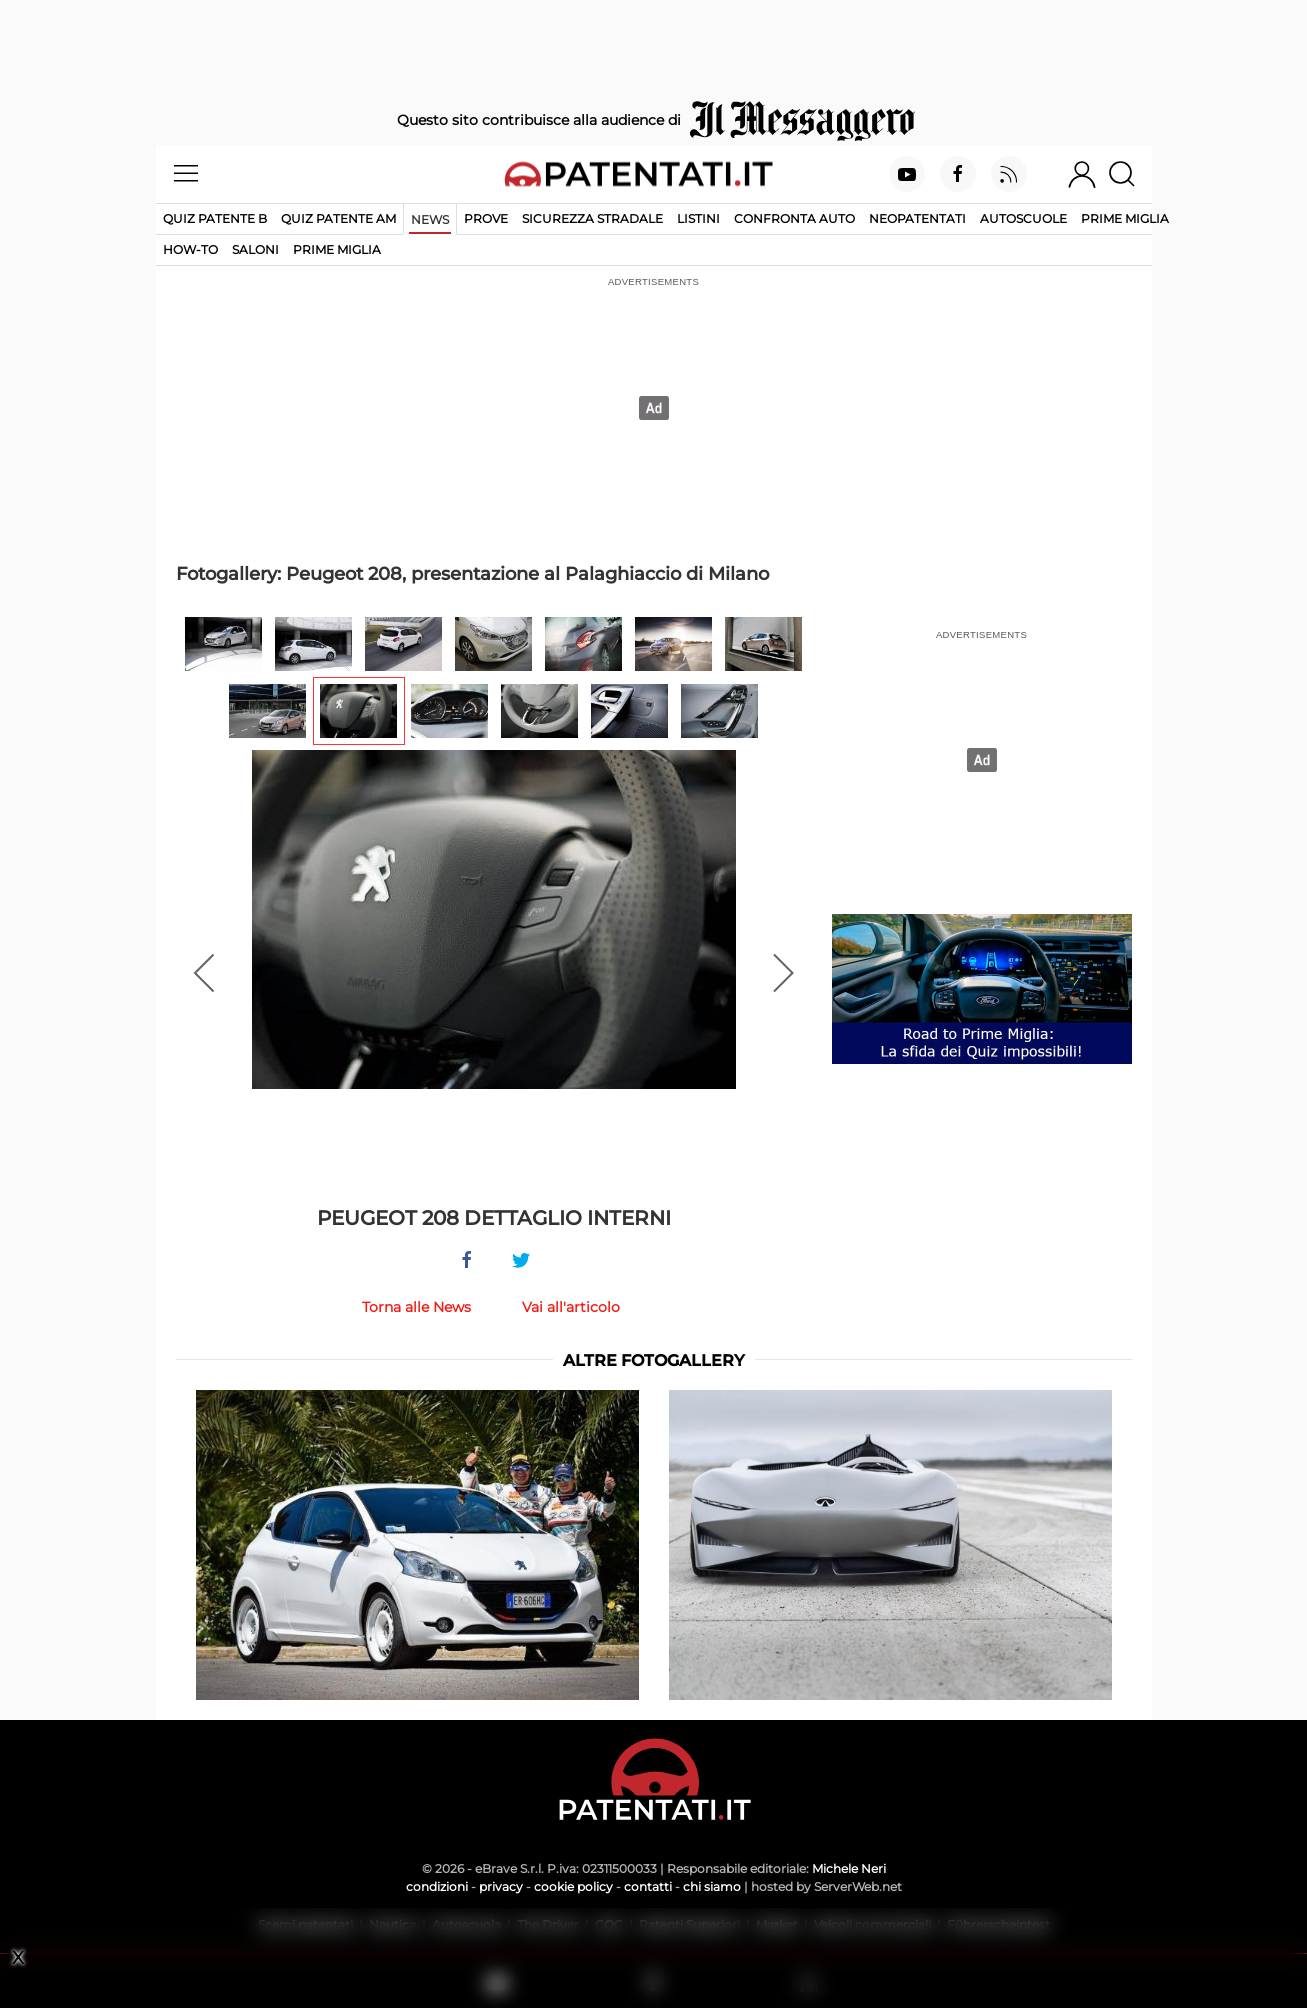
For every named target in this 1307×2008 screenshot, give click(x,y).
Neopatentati (917, 218)
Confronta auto (794, 218)
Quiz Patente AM (338, 218)
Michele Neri (849, 1868)
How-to (190, 249)
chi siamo (712, 1886)
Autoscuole (1023, 218)
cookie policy (573, 1886)
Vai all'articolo (571, 1307)
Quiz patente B (215, 218)
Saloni (255, 249)
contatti (648, 1886)
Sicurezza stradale (592, 218)
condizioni (437, 1886)
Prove (486, 218)
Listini (698, 218)
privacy (501, 1886)
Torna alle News (416, 1307)
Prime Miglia (1125, 218)
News (430, 219)
